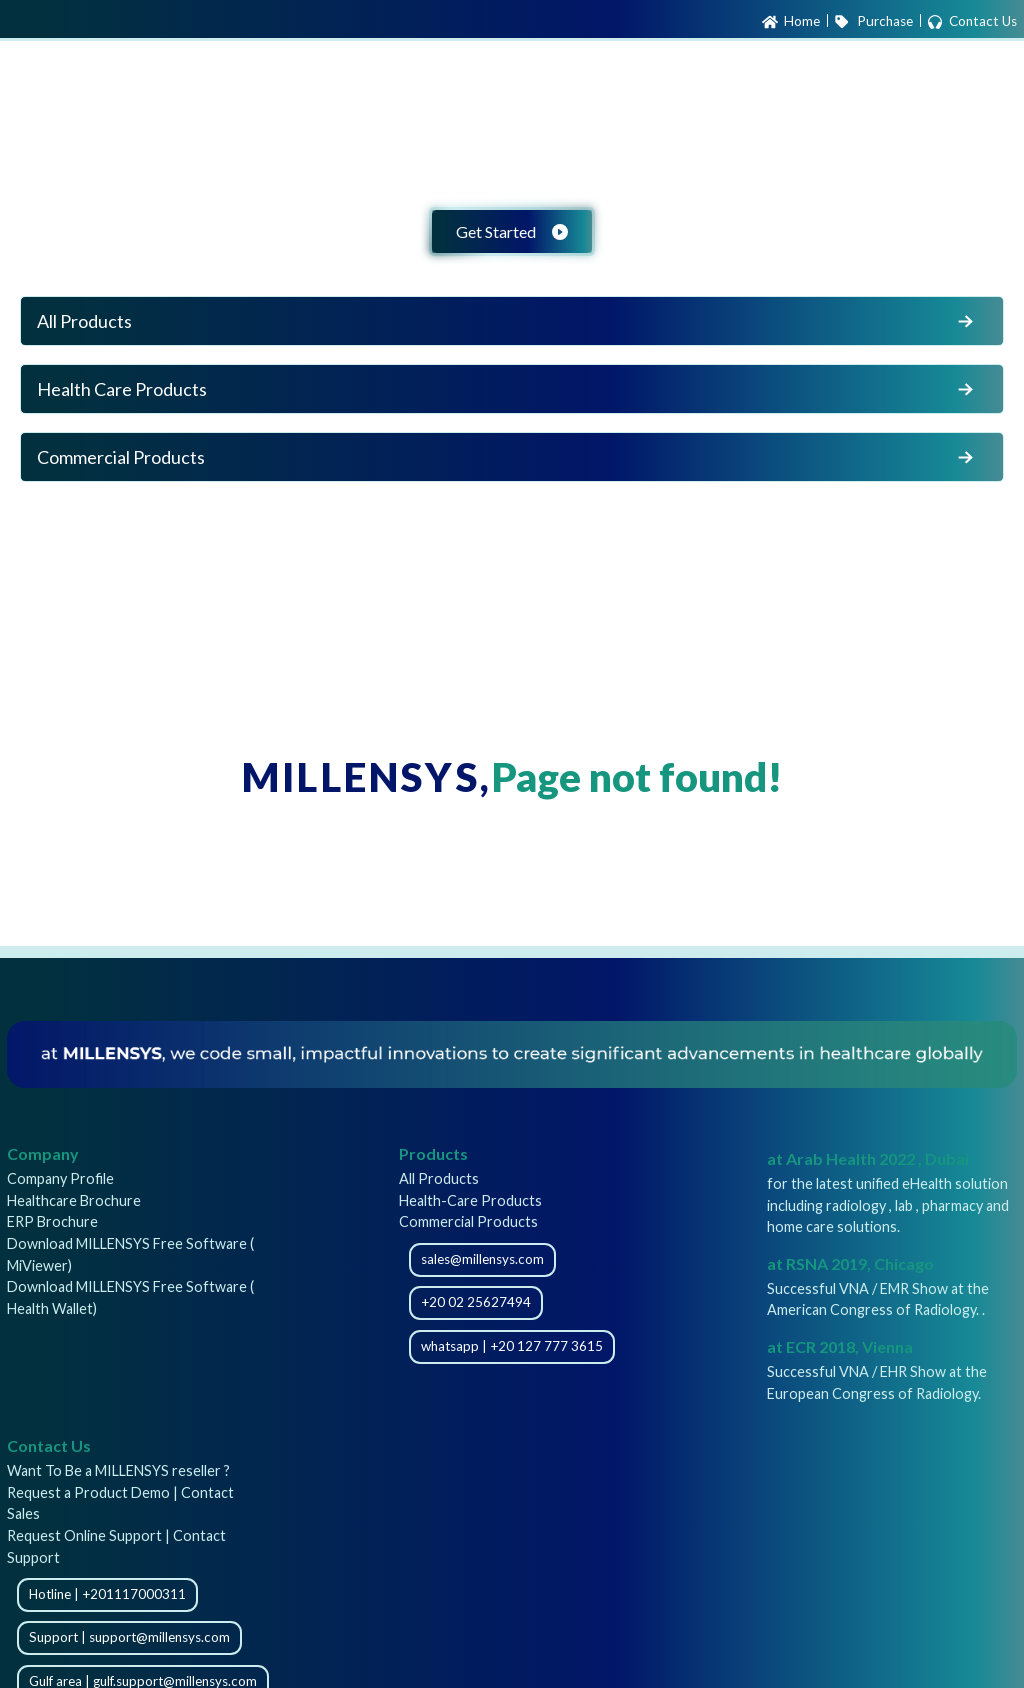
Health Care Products (507, 389)
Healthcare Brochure (74, 1200)
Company (43, 1153)
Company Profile (60, 1178)
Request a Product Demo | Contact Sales (120, 1503)
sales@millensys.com (482, 1259)
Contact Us (972, 22)
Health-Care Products (470, 1200)
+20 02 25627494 (476, 1302)
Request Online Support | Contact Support (116, 1546)
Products (433, 1153)
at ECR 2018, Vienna (840, 1346)
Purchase (873, 22)
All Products (507, 321)
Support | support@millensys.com (129, 1637)
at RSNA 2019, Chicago (850, 1263)
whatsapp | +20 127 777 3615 (512, 1346)
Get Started (512, 231)
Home (791, 22)
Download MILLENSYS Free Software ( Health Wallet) (130, 1297)
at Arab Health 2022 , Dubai (868, 1158)
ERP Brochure (52, 1221)
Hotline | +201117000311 (107, 1594)
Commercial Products (507, 457)
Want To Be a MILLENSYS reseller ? (118, 1470)
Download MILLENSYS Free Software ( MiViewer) (130, 1254)
